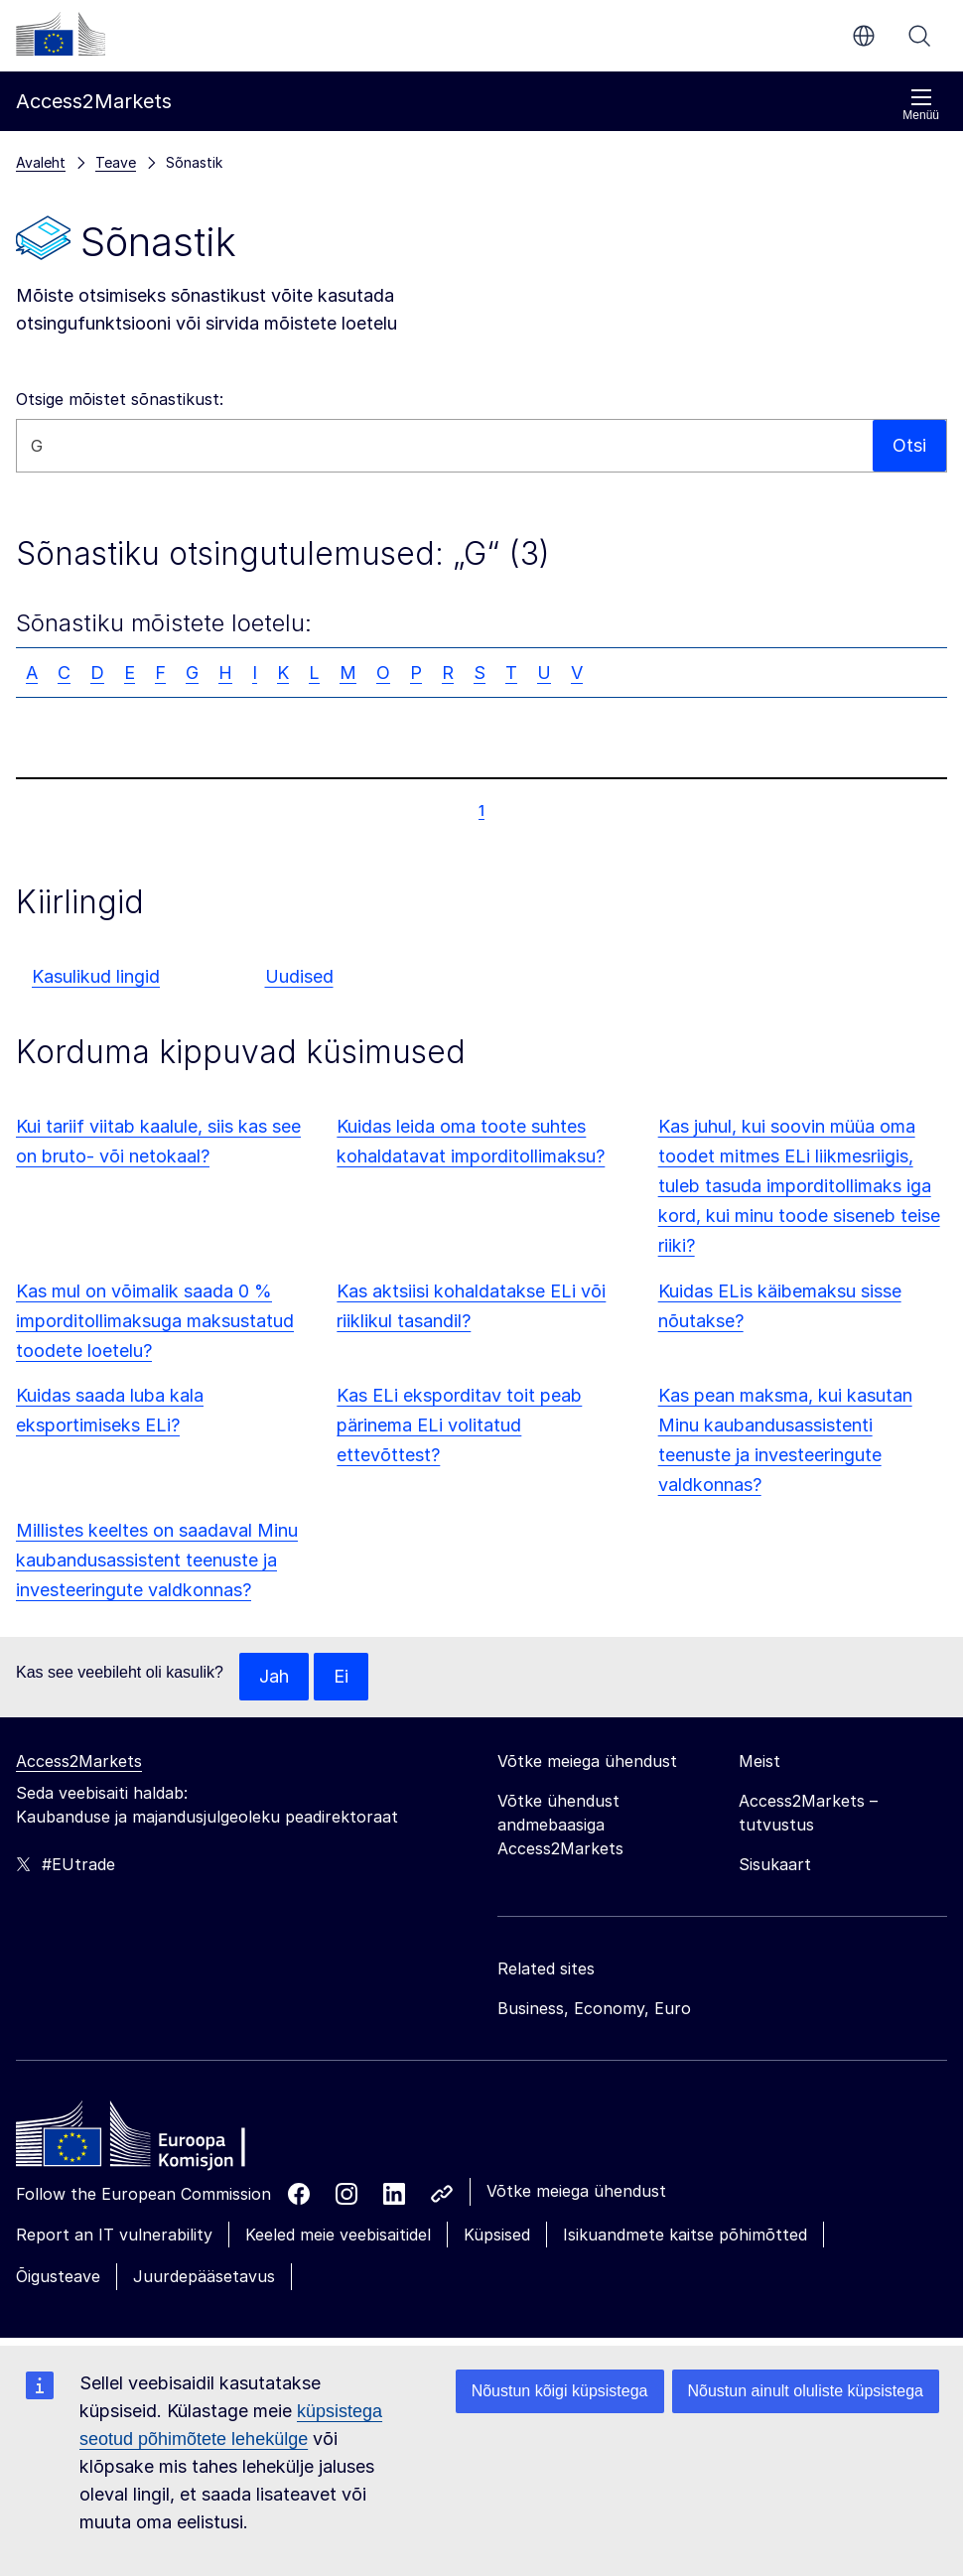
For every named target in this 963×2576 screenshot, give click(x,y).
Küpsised (497, 2234)
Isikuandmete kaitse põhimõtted (685, 2234)
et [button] (864, 36)
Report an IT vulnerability (114, 2234)
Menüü (920, 104)
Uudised (299, 976)
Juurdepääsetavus (204, 2276)
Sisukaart (775, 1864)
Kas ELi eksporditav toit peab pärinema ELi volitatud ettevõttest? (459, 1425)
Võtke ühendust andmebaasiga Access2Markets (560, 1824)
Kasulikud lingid (96, 976)
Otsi (919, 36)
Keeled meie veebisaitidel (338, 2234)
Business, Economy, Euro (594, 2008)
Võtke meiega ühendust (576, 2191)
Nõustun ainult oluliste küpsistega (805, 2390)
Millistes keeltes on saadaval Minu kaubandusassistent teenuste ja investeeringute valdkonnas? (157, 1560)
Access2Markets (79, 1761)
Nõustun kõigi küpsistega (560, 2390)
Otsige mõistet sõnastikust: (119, 399)
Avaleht (41, 162)
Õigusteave (58, 2276)
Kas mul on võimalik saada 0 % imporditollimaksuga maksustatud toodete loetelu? (155, 1321)
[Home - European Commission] (160, 2139)
